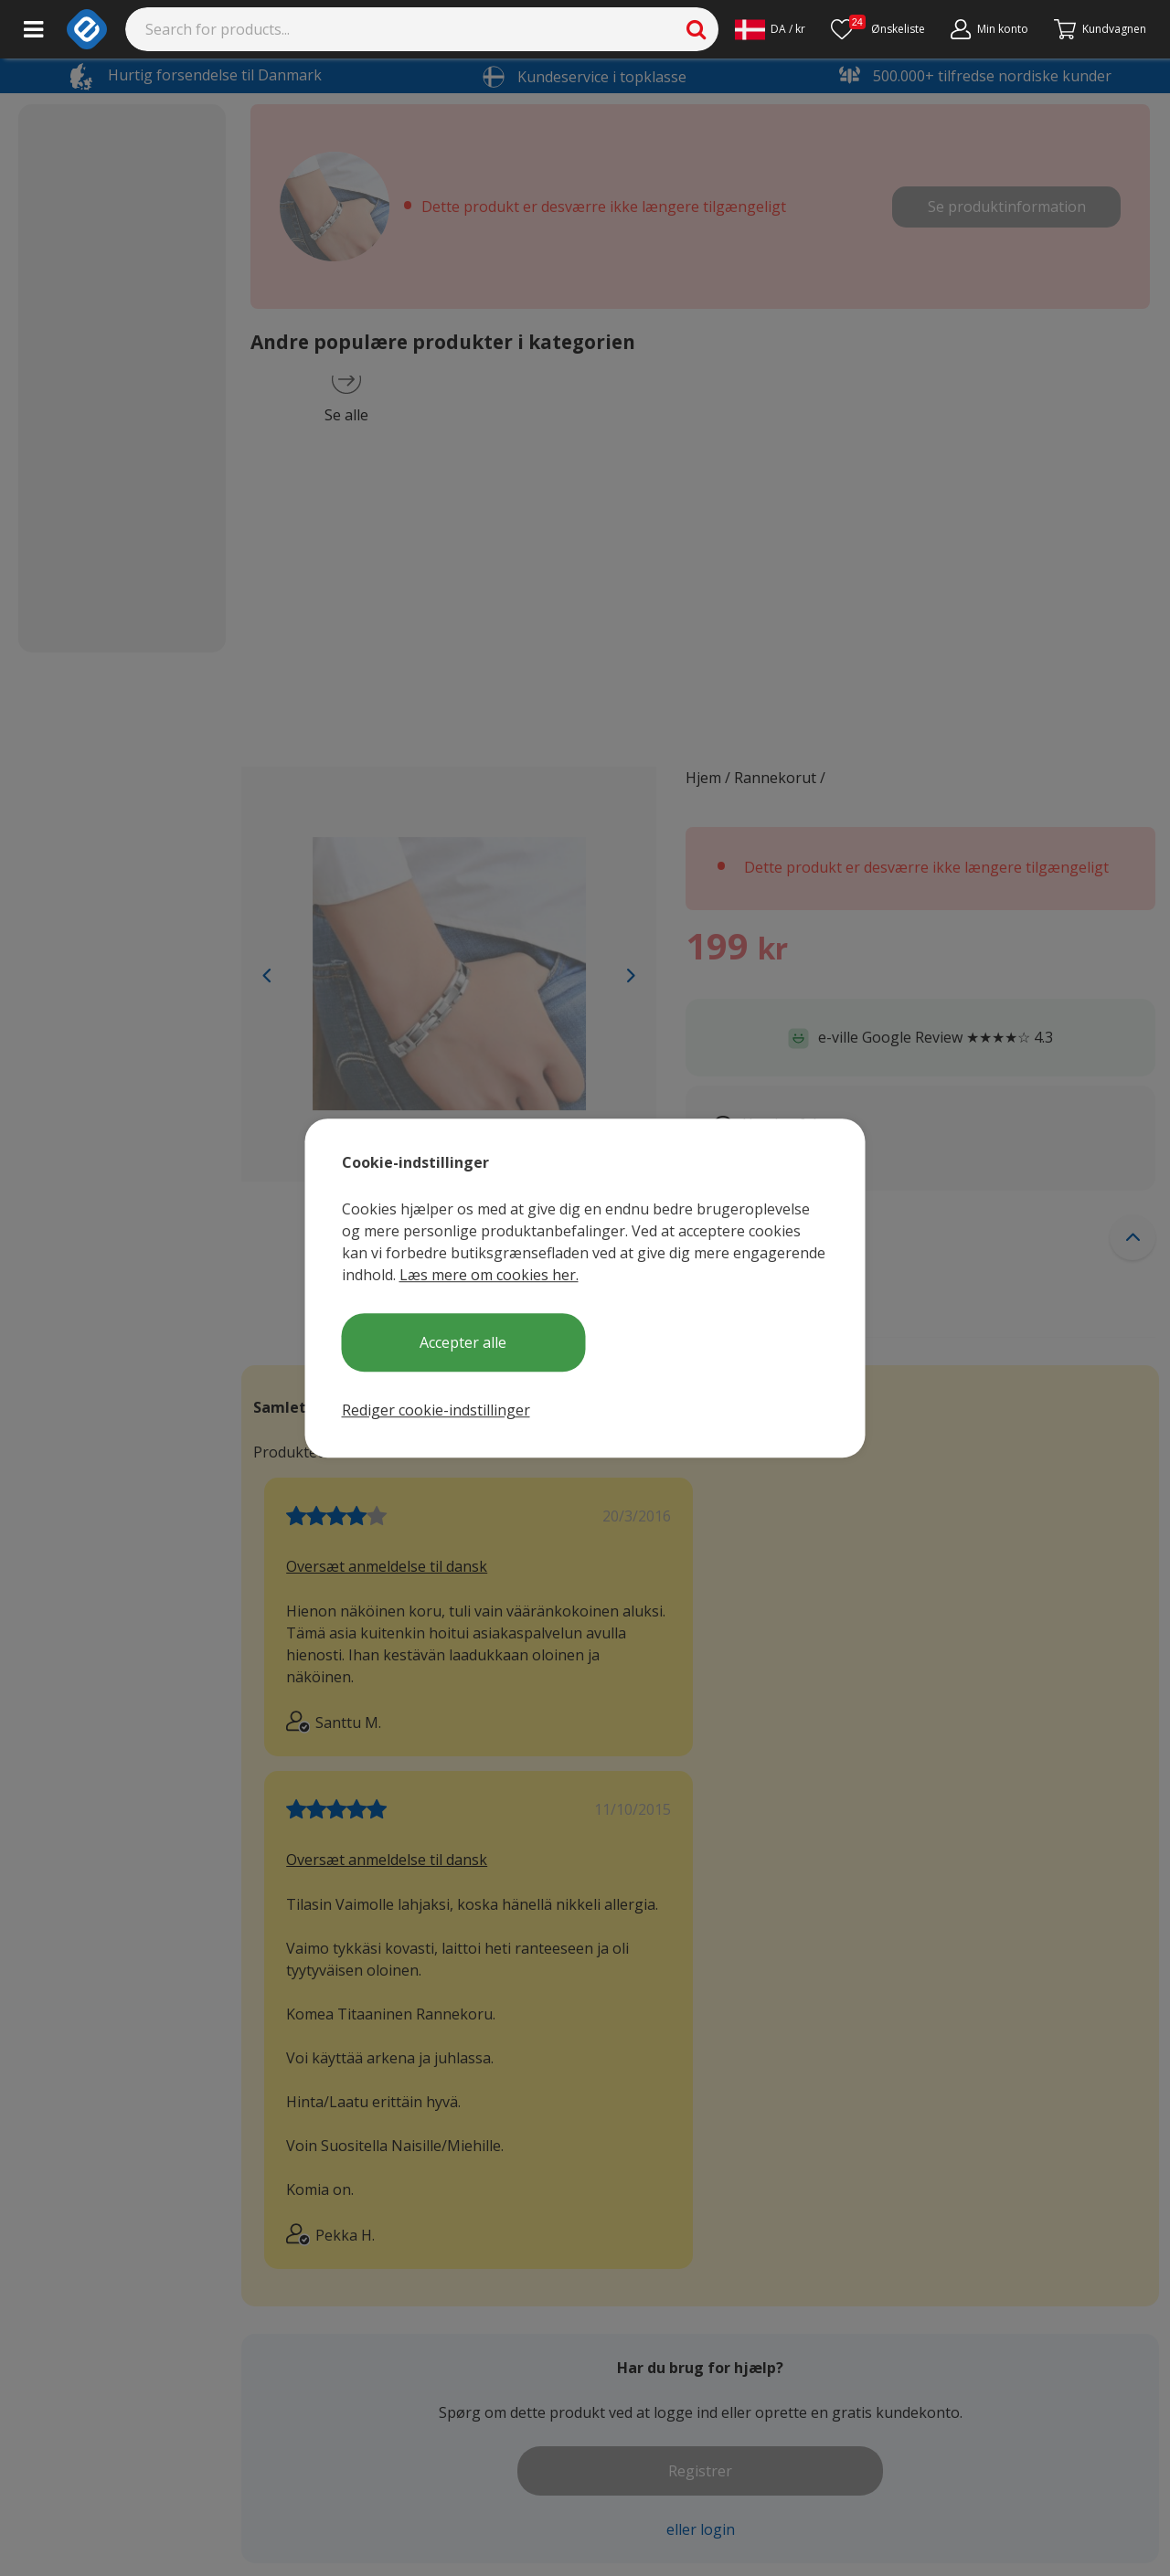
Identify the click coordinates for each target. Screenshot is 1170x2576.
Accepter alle (463, 1342)
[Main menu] (33, 29)
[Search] (422, 29)
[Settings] (770, 29)
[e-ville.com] (87, 29)
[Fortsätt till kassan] (1100, 29)
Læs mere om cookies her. (489, 1275)
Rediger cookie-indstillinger (436, 1410)
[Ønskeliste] (878, 29)
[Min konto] (989, 29)
